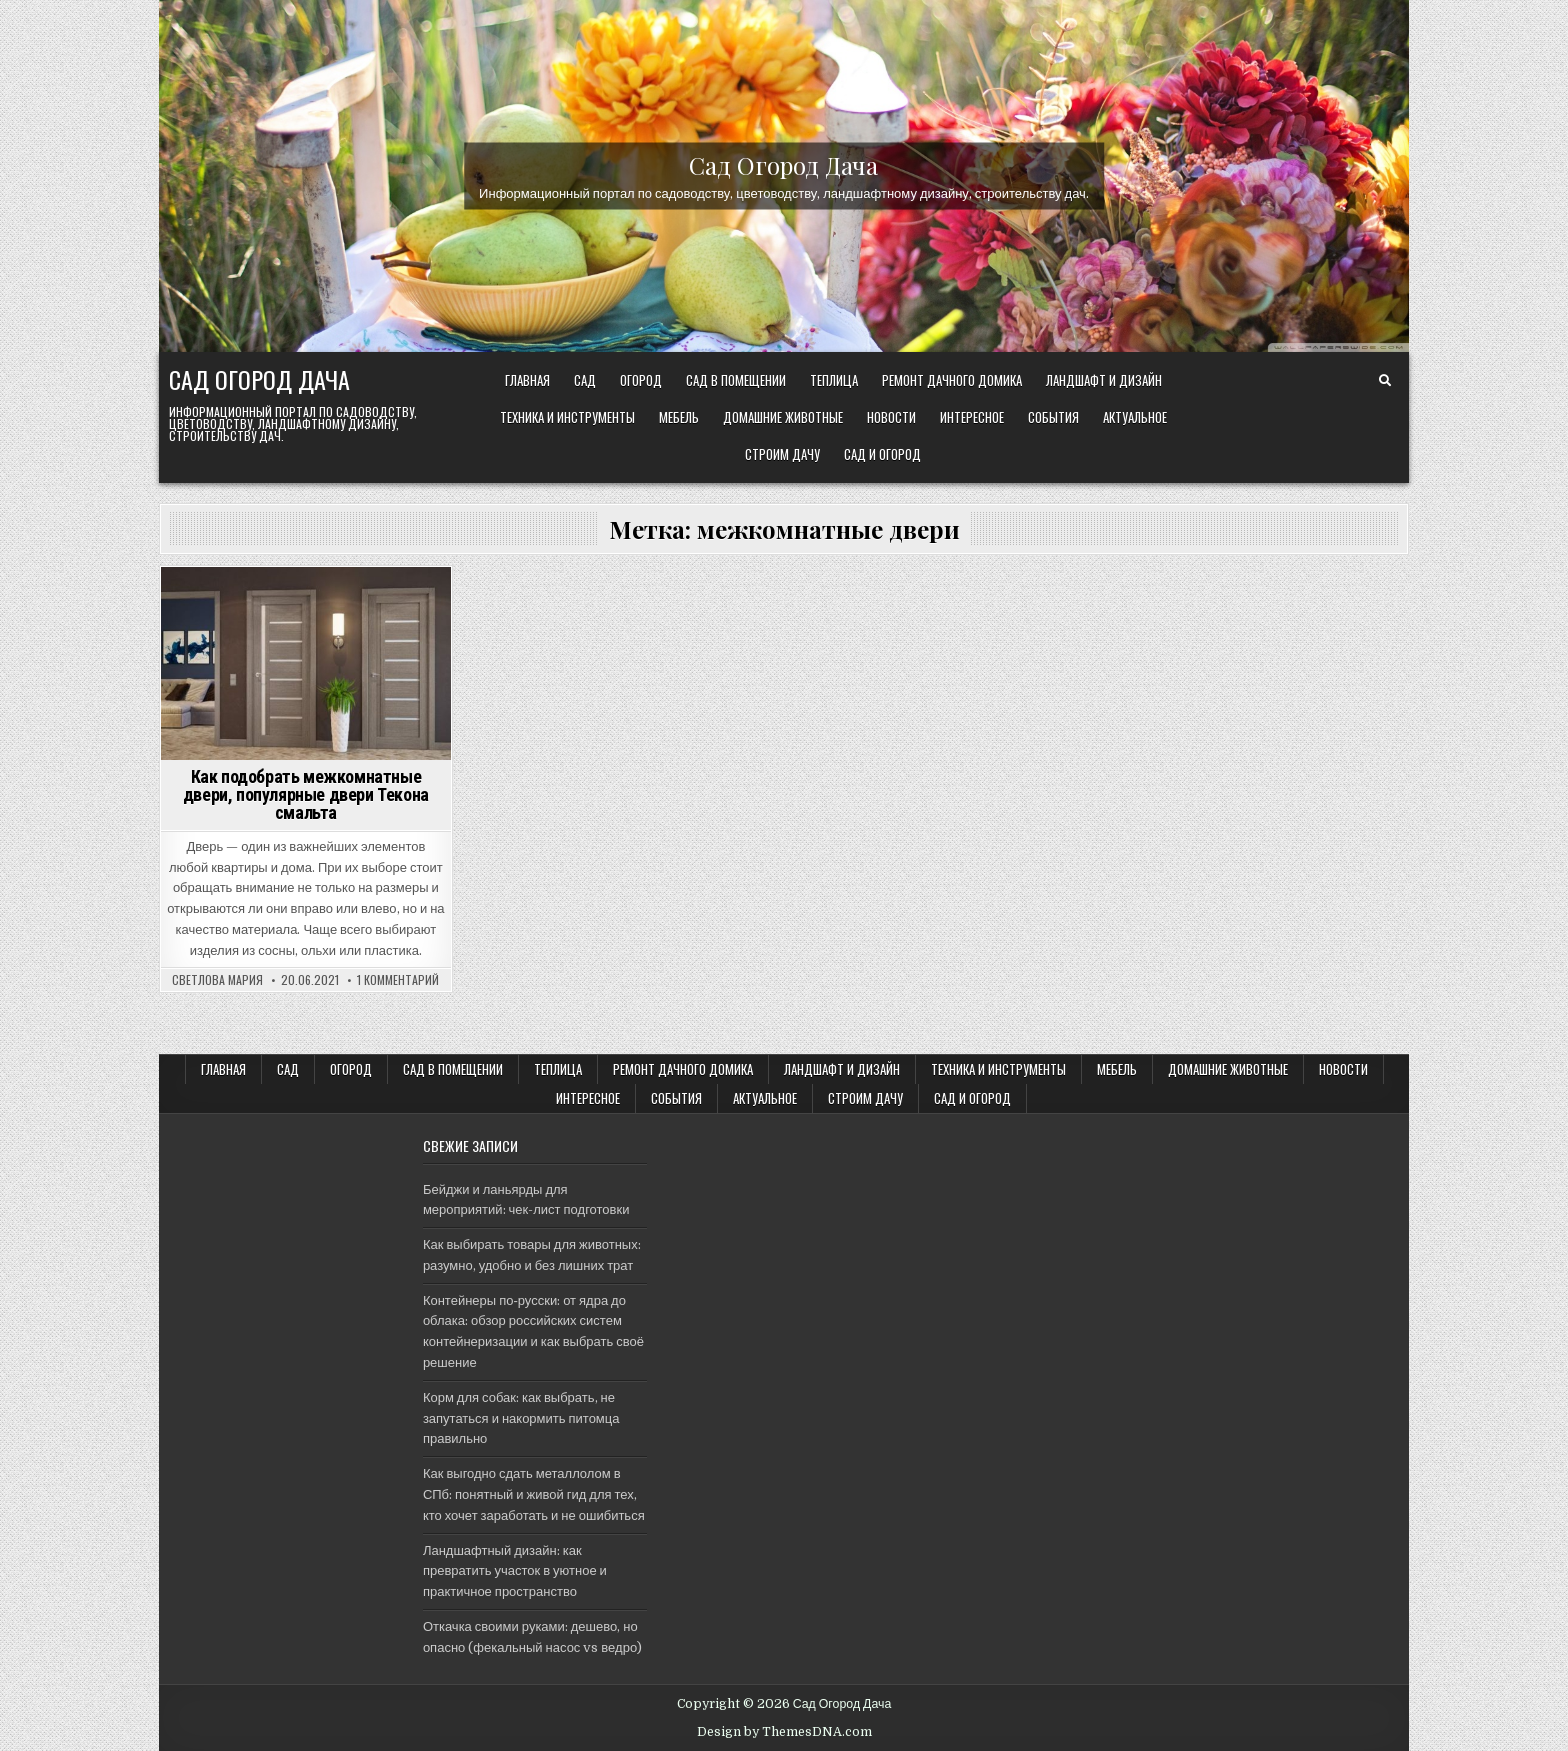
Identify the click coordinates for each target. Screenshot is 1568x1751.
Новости (891, 417)
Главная (527, 380)
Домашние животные (783, 417)
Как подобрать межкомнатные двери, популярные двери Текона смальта (306, 794)
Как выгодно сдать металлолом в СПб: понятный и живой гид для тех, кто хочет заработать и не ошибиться (534, 1494)
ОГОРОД (641, 380)
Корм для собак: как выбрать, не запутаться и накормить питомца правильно (521, 1418)
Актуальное (1135, 417)
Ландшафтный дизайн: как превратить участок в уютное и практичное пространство (515, 1571)
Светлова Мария (217, 980)
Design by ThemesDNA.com (784, 1732)
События (1053, 417)
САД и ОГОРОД (882, 454)
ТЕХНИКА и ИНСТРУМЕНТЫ (567, 417)
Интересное (972, 417)
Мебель (679, 417)
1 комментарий (398, 980)
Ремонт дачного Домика (952, 380)
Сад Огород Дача (783, 164)
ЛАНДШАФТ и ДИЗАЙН (1104, 380)
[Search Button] (1385, 381)
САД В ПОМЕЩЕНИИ (736, 380)
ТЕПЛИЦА (834, 380)
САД (585, 380)
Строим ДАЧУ (782, 454)
